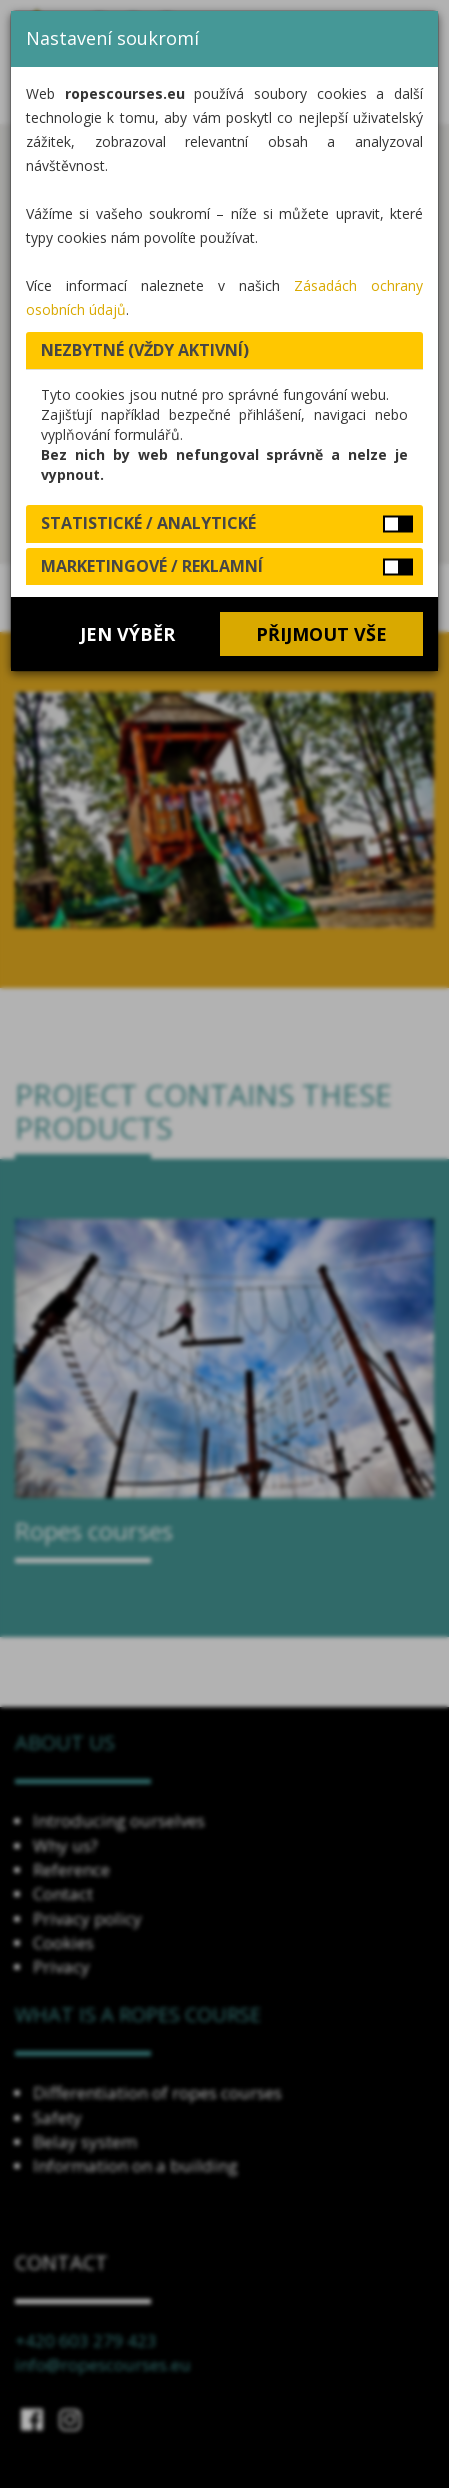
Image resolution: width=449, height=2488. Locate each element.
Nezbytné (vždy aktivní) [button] (145, 350)
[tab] (224, 351)
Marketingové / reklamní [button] (152, 566)
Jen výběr (127, 634)
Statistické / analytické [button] (148, 523)
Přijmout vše (321, 634)
